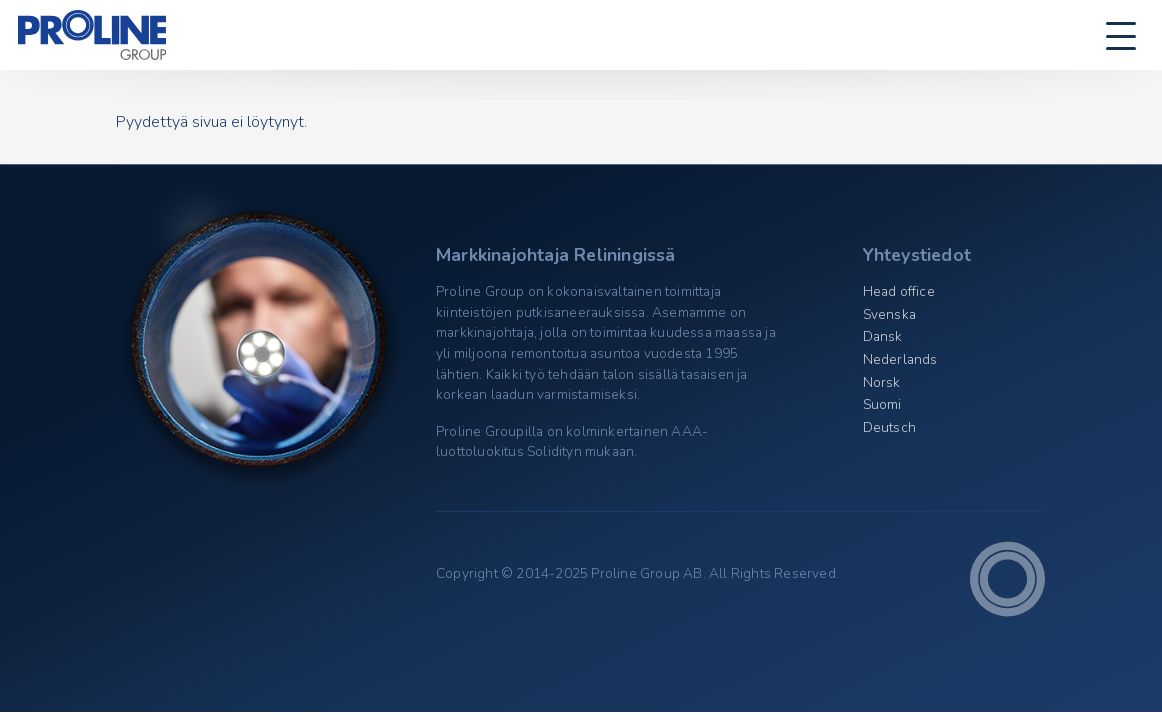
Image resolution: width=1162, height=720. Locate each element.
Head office (899, 291)
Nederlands (900, 359)
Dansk (883, 336)
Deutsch (889, 427)
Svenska (889, 314)
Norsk (882, 382)
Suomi (882, 404)
